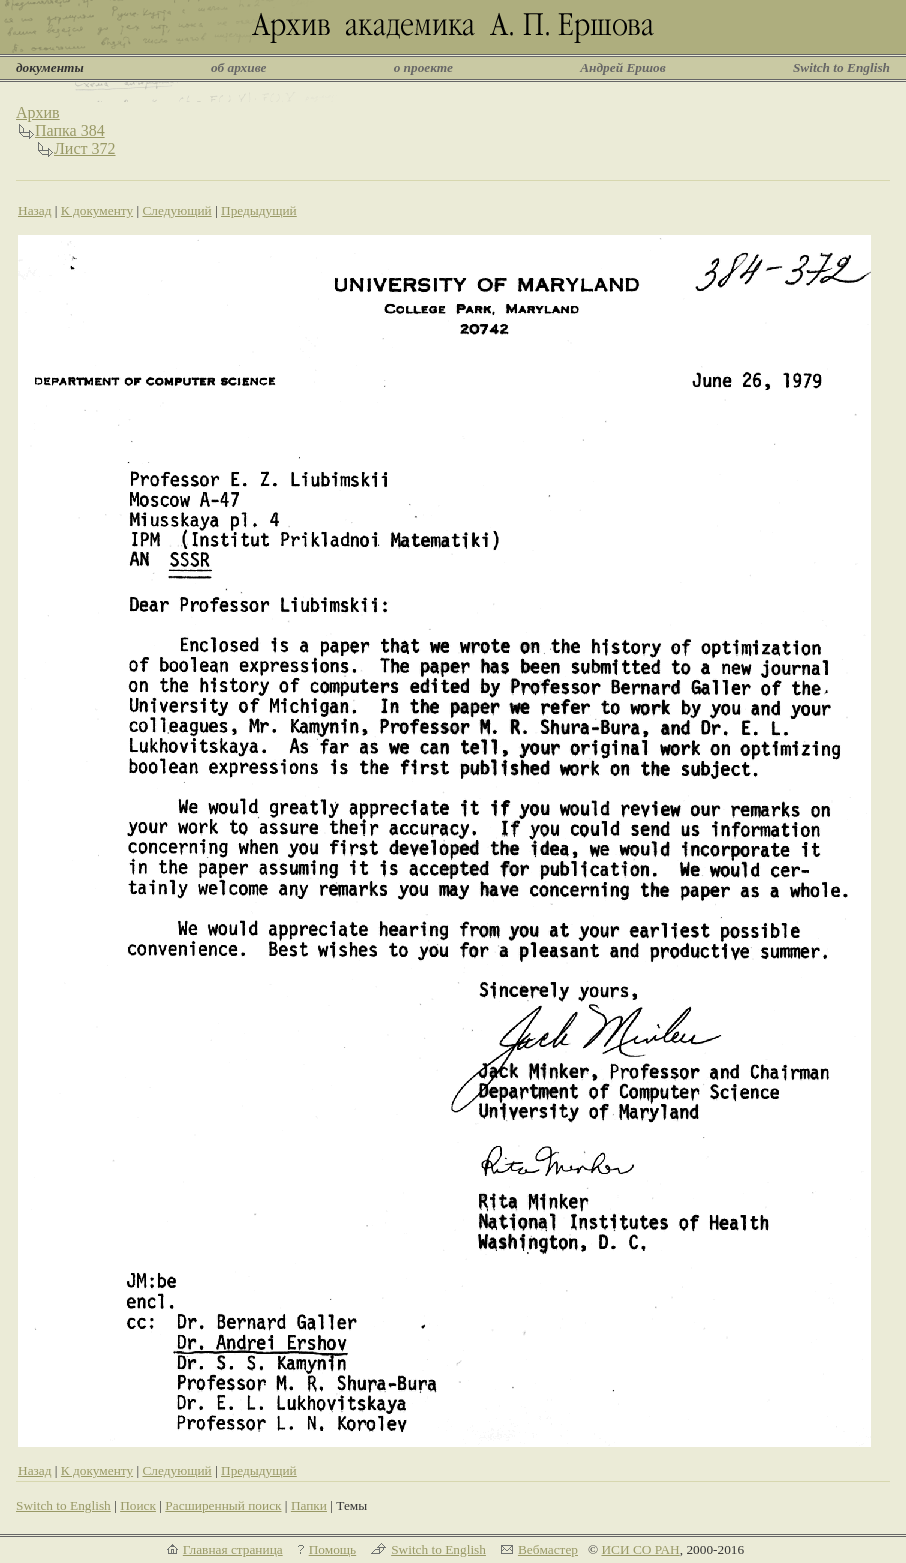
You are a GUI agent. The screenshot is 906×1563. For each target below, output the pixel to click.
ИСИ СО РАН (640, 1549)
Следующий (176, 210)
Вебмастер (548, 1549)
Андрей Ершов (623, 67)
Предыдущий (259, 210)
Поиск (138, 1505)
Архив (38, 112)
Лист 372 (85, 148)
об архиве (239, 67)
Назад (35, 210)
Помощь (332, 1549)
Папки (309, 1505)
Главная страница (233, 1549)
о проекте (423, 67)
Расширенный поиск (223, 1505)
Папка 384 (70, 130)
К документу (97, 210)
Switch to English (841, 67)
